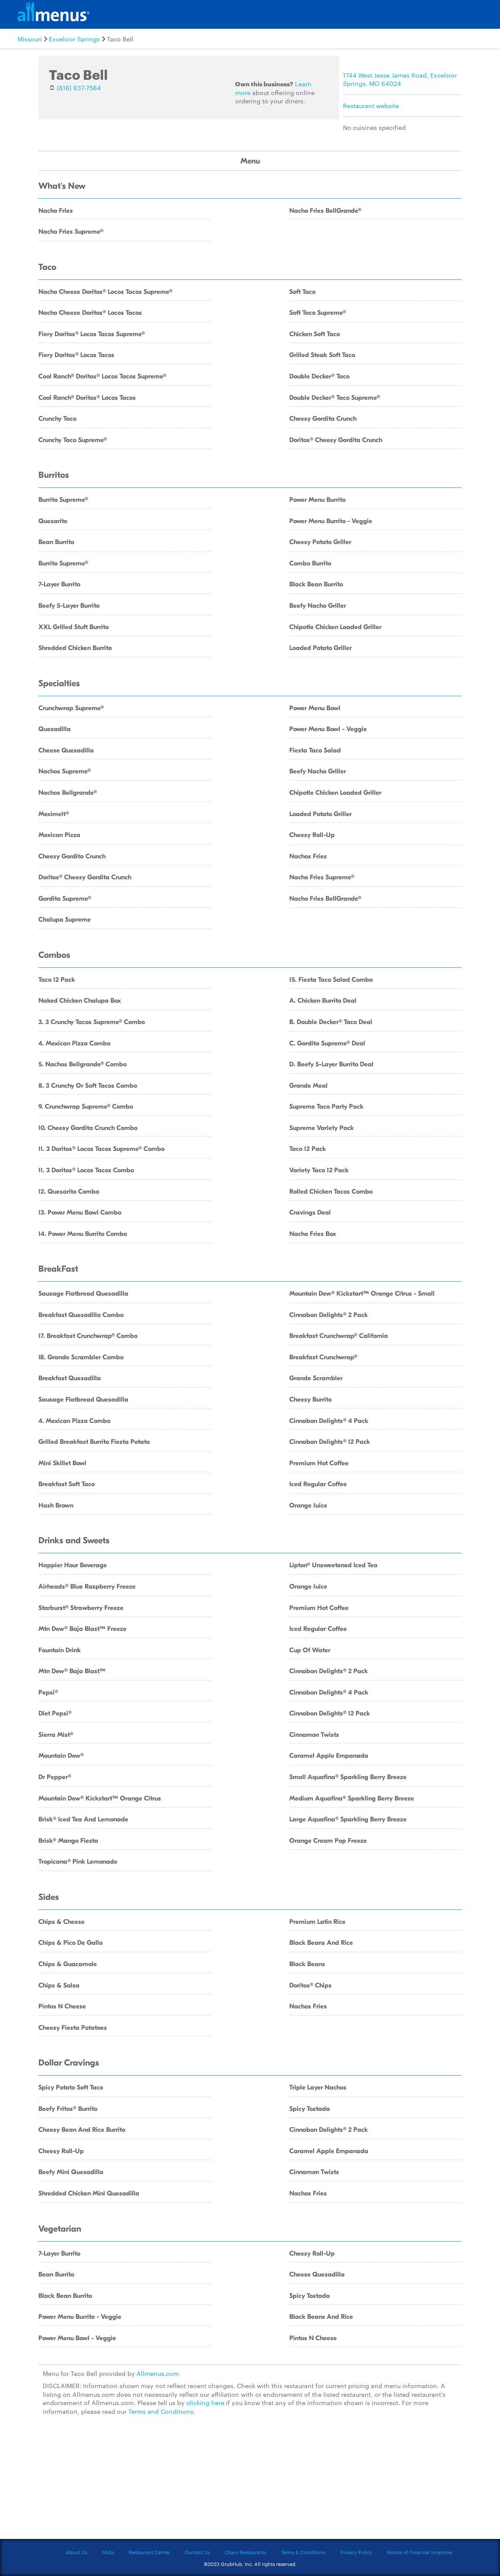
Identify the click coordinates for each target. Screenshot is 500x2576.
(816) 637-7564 (79, 87)
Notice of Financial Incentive (419, 2552)
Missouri (29, 38)
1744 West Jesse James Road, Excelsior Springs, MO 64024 (400, 79)
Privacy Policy (356, 2552)
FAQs (108, 2552)
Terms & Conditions (303, 2552)
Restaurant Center (149, 2552)
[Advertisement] (250, 2482)
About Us (76, 2552)
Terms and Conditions (160, 2411)
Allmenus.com (158, 2373)
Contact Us (197, 2552)
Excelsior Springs (74, 38)
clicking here (205, 2402)
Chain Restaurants (245, 2552)
